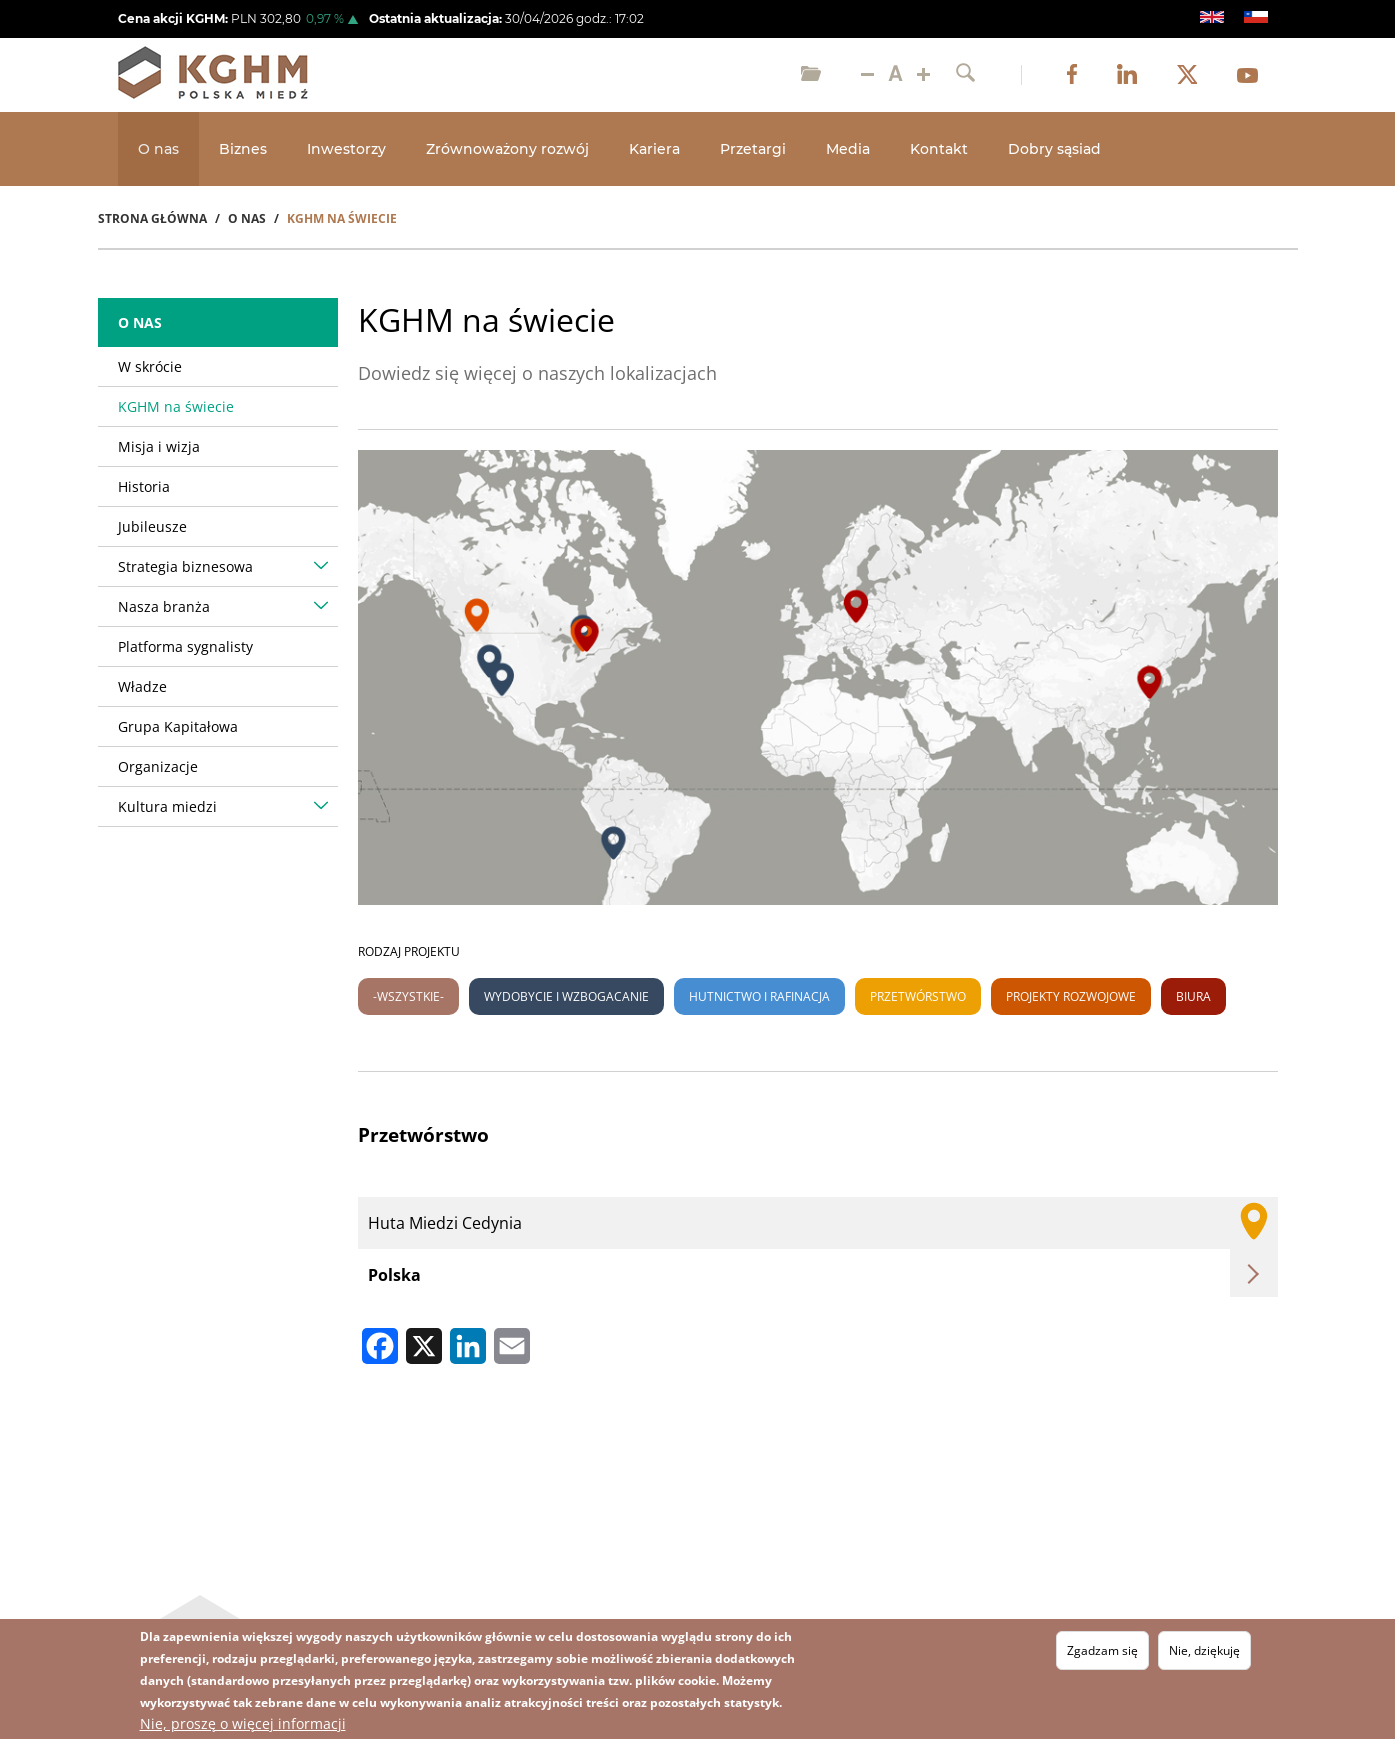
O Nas (247, 218)
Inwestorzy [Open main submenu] (346, 149)
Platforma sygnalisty (185, 646)
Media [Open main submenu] (848, 149)
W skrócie (150, 366)
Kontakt (939, 149)
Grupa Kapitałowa (178, 726)
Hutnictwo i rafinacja (759, 996)
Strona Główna (152, 218)
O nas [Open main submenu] (158, 149)
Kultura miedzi (167, 806)
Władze (142, 686)
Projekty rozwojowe (1071, 996)
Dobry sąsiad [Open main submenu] (1054, 149)
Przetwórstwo (918, 996)
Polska (394, 1275)
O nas (140, 322)
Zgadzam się (1102, 1650)
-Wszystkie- (408, 996)
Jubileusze (152, 526)
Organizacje (158, 766)
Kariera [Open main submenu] (654, 149)
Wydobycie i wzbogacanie (566, 996)
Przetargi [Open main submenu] (753, 149)
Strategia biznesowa (185, 566)
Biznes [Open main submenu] (243, 149)
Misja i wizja (159, 446)
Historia (144, 486)
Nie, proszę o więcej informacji (243, 1723)
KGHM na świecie (176, 406)
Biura (1193, 996)
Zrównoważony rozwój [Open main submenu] (507, 149)
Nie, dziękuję (1204, 1650)
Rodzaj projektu (409, 951)
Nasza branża (164, 606)
